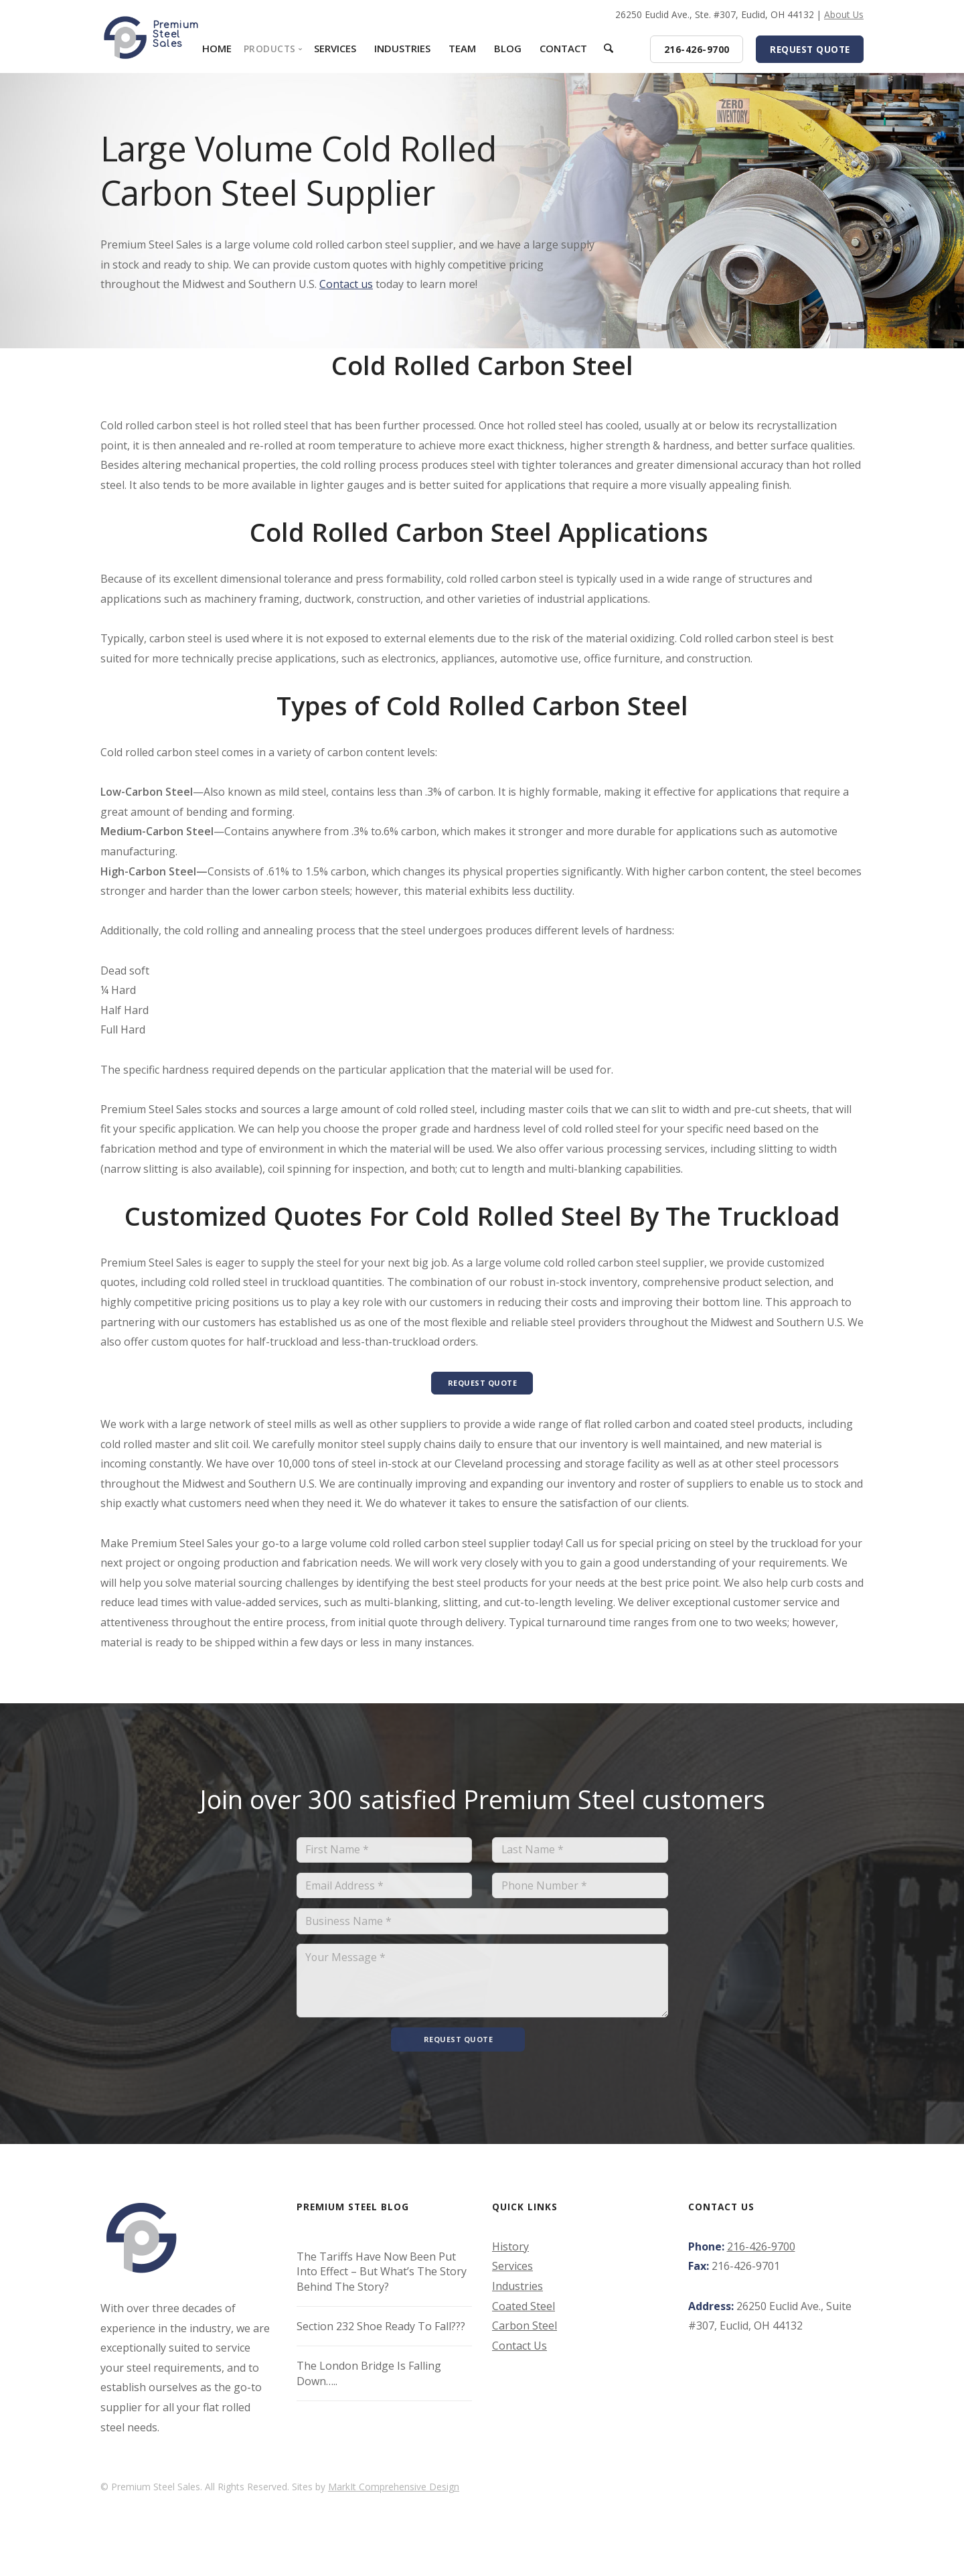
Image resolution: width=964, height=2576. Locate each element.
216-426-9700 (761, 2272)
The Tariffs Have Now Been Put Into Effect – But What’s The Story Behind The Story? (382, 2297)
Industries (402, 48)
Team (462, 48)
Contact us (346, 284)
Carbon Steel (524, 2352)
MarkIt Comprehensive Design (393, 2513)
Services (335, 48)
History (510, 2272)
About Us (844, 14)
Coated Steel (523, 2332)
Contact (563, 48)
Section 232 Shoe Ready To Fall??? (381, 2353)
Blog (507, 48)
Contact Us (519, 2371)
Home (217, 48)
